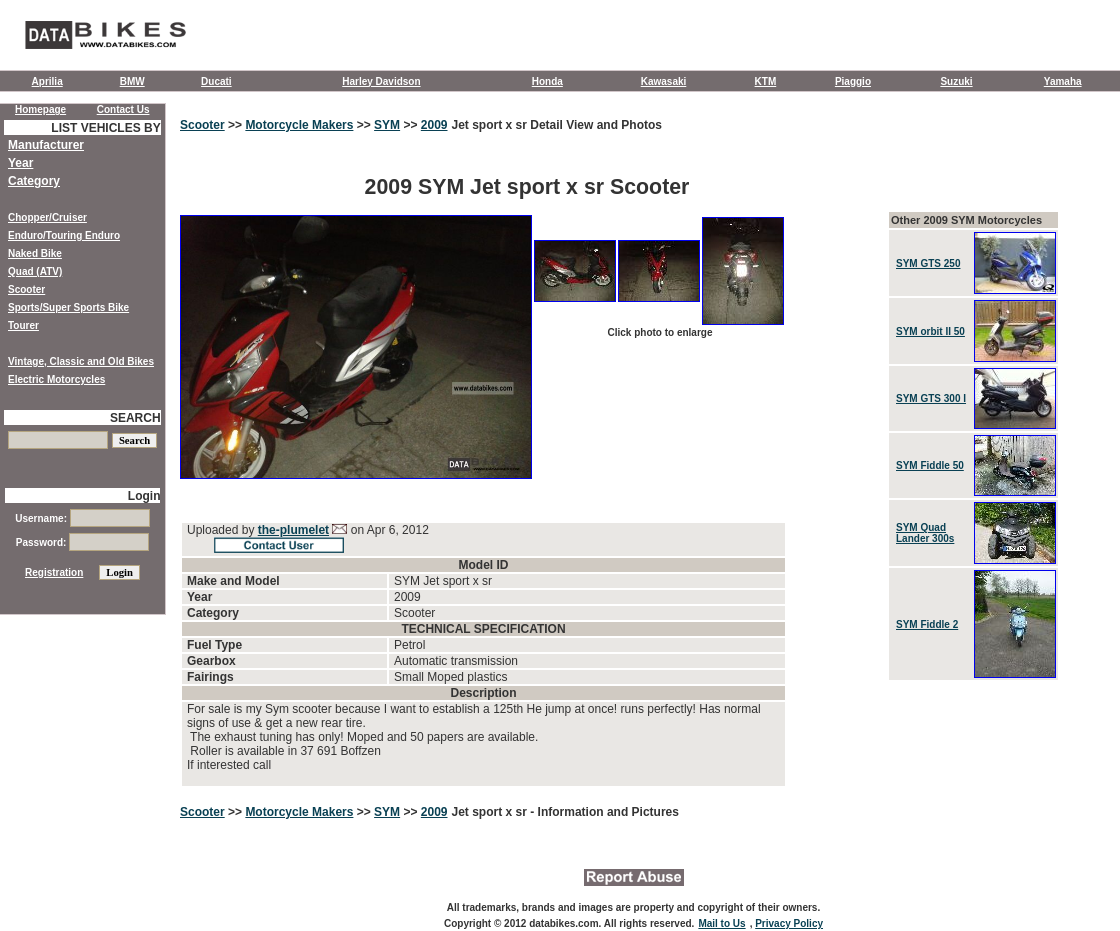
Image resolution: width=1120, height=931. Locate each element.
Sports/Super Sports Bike (68, 307)
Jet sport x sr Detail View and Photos (557, 125)
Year (20, 163)
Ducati (216, 81)
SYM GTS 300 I (931, 398)
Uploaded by (222, 530)
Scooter (202, 125)
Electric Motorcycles (56, 379)
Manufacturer (46, 145)
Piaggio (853, 81)
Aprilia (47, 81)
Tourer (23, 325)
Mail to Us (721, 923)
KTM (766, 81)
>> (235, 125)
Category (34, 181)
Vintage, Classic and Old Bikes (81, 361)
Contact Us (123, 109)
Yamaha (1063, 81)
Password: (82, 542)
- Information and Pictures (604, 812)
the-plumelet (293, 530)
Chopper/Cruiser (47, 217)
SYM (387, 125)
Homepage (40, 109)
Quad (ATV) (35, 271)
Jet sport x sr (491, 812)
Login (144, 496)
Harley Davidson (381, 81)
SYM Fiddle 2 (927, 624)
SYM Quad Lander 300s (925, 533)
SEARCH (135, 418)
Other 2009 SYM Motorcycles (966, 220)
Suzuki (956, 81)
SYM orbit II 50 (930, 331)
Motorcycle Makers (299, 125)
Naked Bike (35, 253)
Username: (82, 518)
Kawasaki (664, 81)
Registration (54, 572)
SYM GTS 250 (928, 263)
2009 (434, 125)
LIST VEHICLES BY (105, 128)
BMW (132, 81)
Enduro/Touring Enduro (64, 235)
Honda (547, 81)
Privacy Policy (789, 923)
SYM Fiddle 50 (930, 465)
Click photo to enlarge (659, 332)
